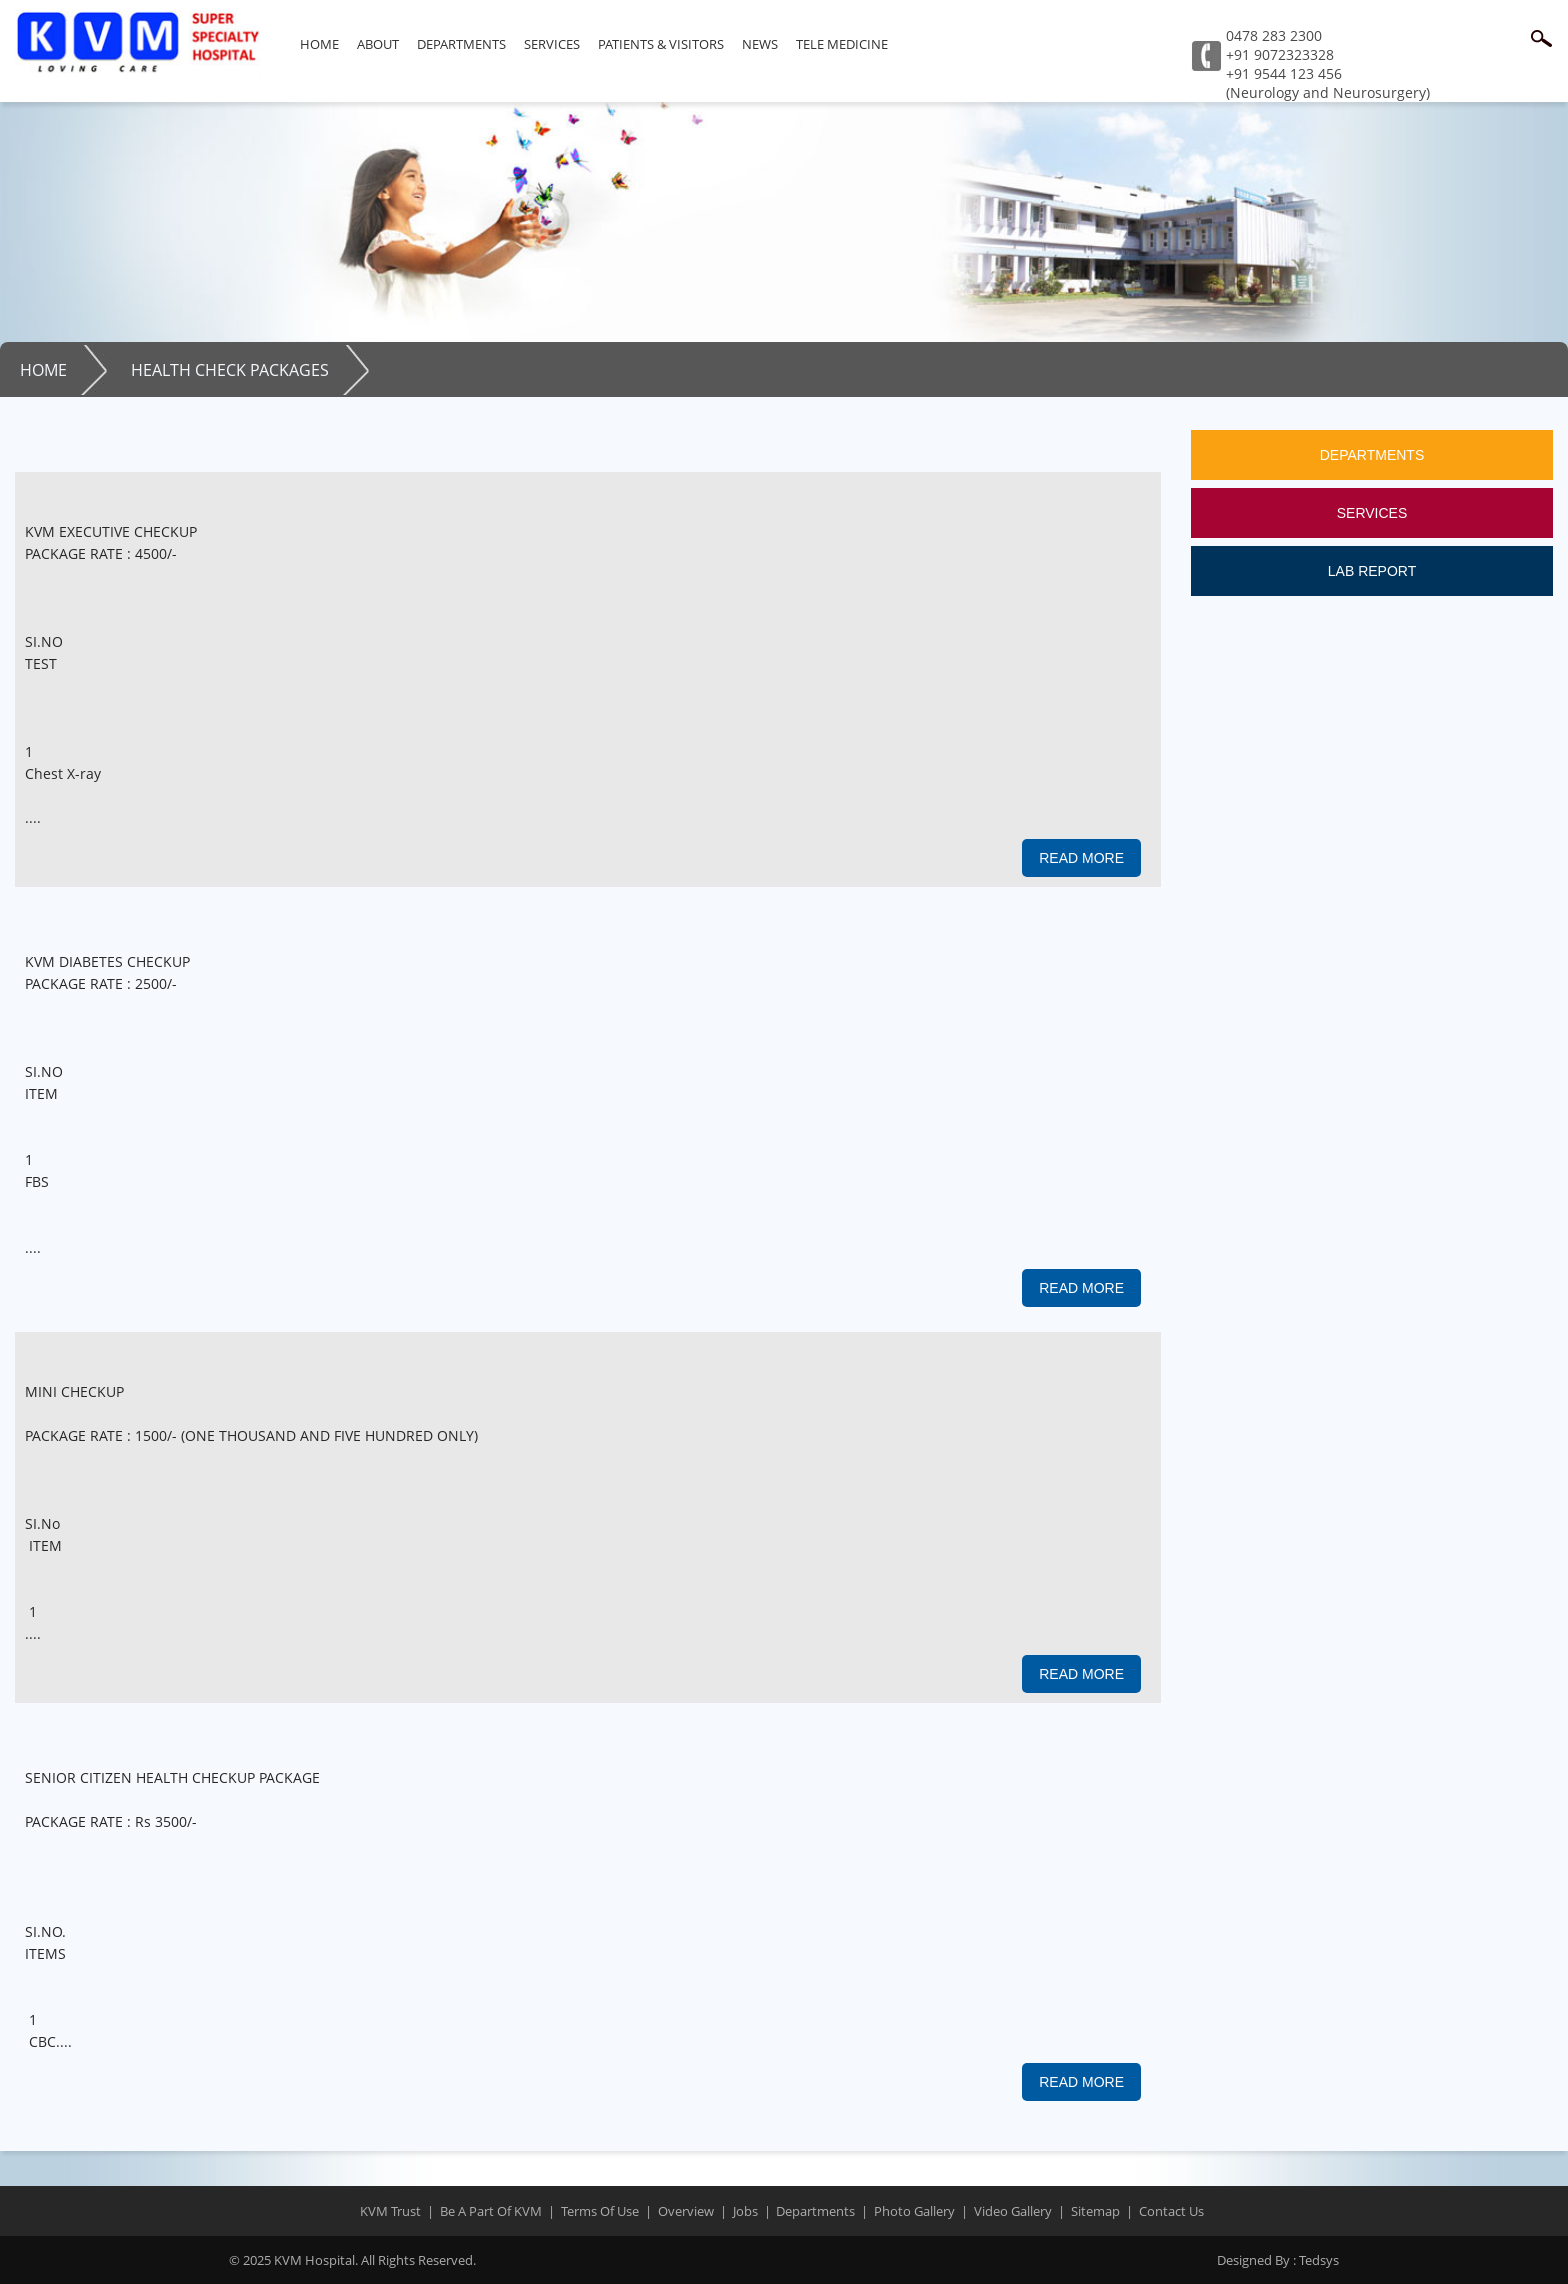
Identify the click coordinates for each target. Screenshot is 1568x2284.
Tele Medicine (842, 44)
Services (552, 44)
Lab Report (1372, 571)
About (378, 44)
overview (686, 2211)
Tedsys (1278, 2260)
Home (319, 44)
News (760, 44)
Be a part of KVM (491, 2211)
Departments (461, 44)
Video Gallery (1013, 2211)
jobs (745, 2211)
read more (1081, 858)
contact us (1171, 2211)
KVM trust (390, 2211)
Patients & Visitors (661, 44)
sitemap (1095, 2211)
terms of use (600, 2211)
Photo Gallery (914, 2211)
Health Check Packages (230, 370)
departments (815, 2211)
